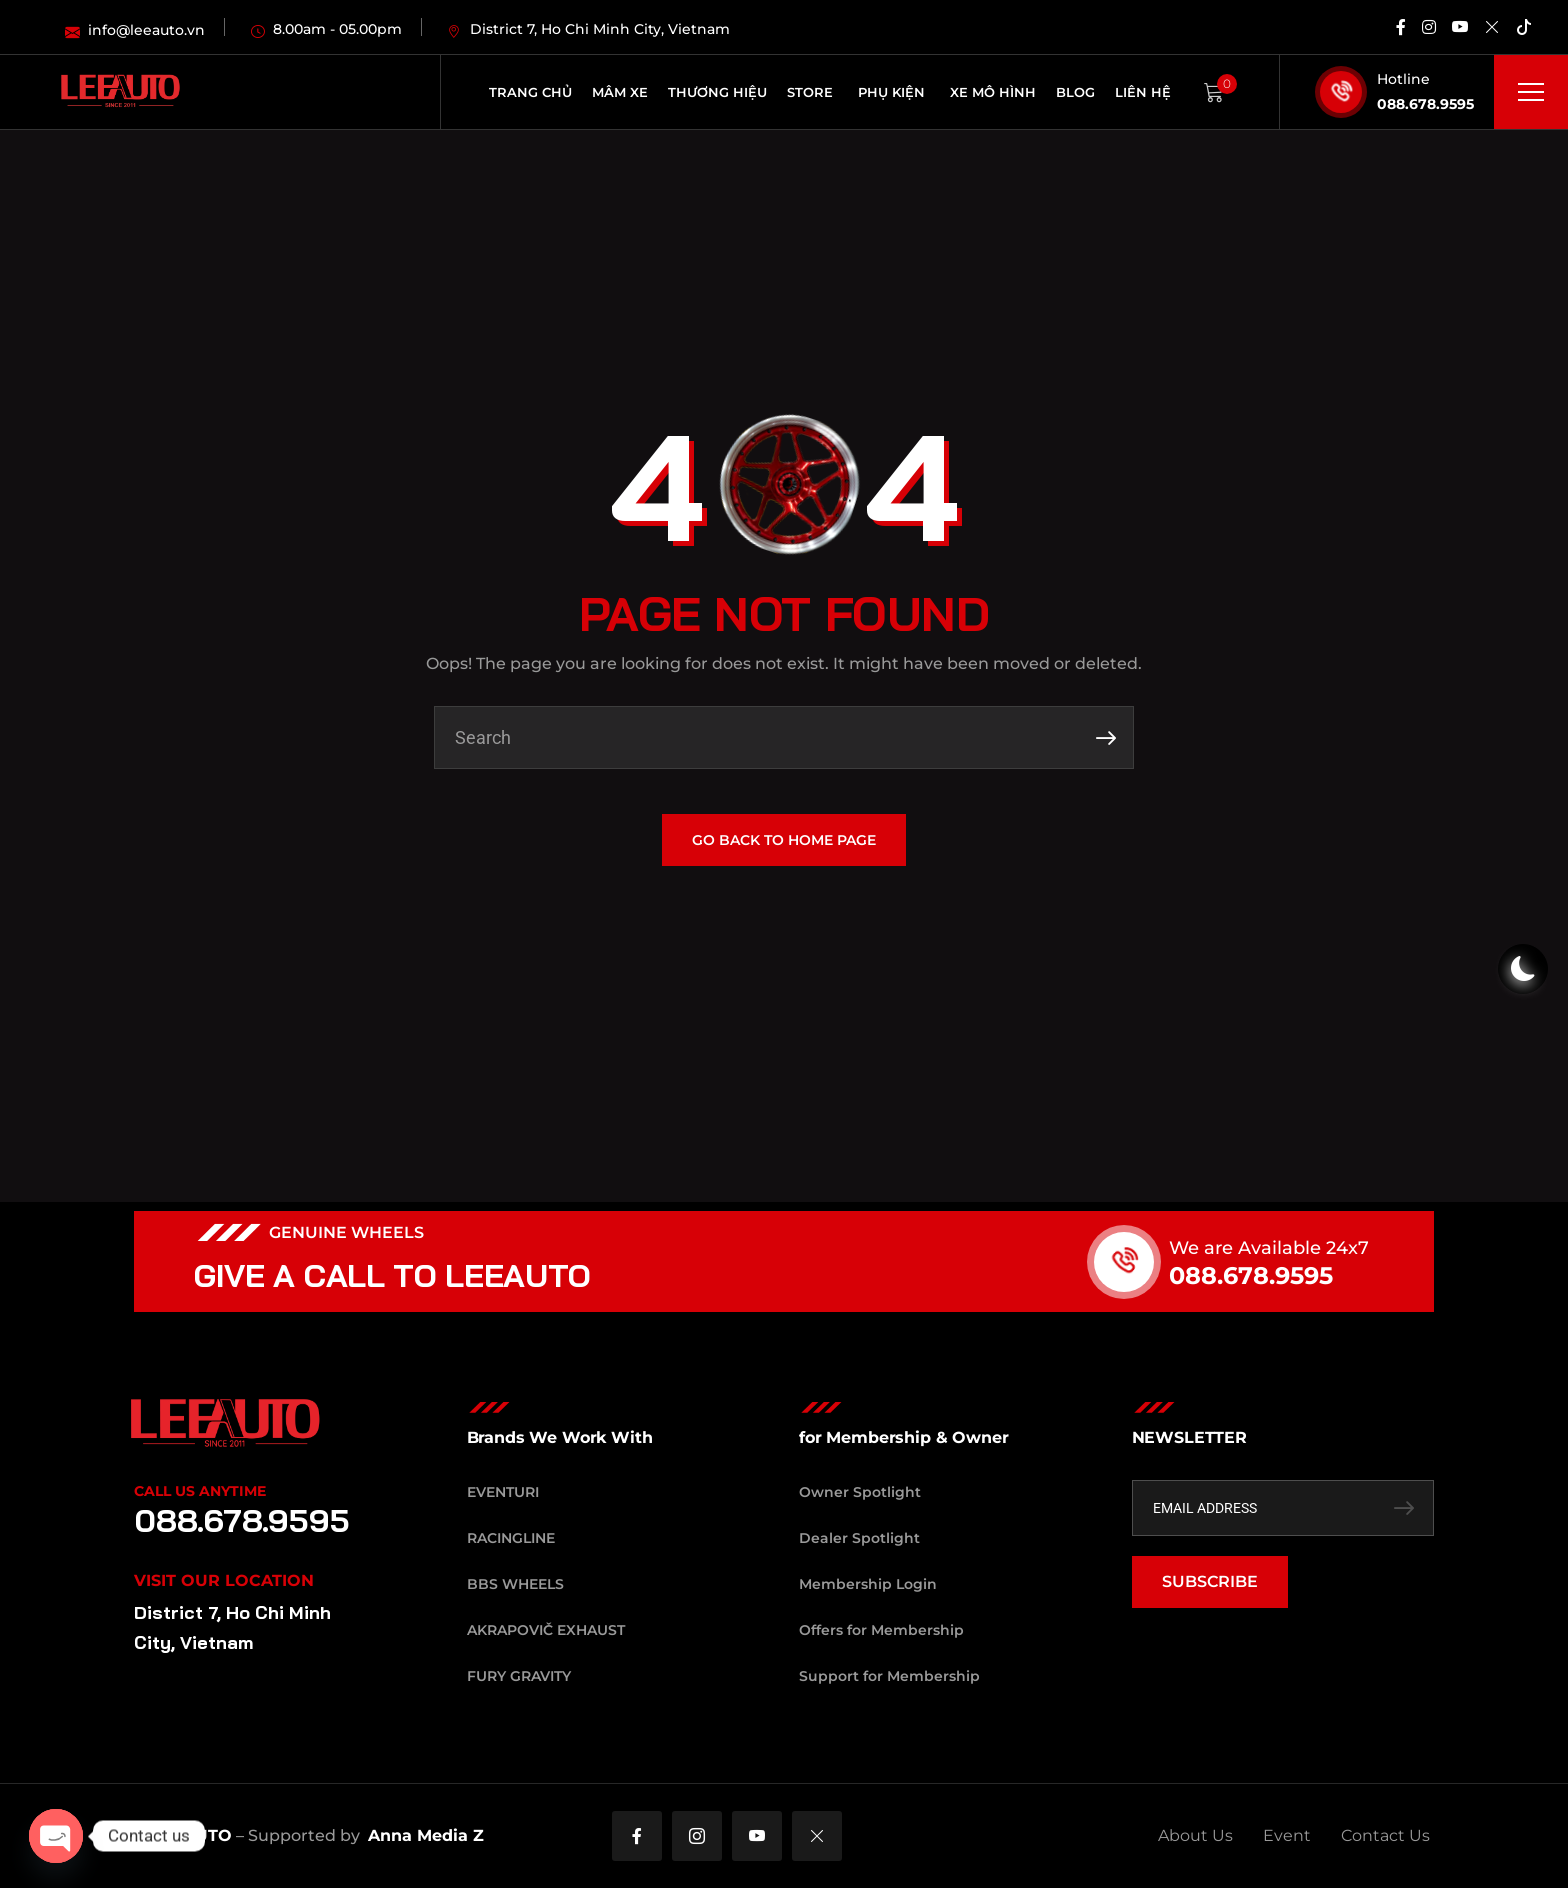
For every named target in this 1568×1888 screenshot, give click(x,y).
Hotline (1403, 79)
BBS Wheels (515, 1584)
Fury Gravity (519, 1676)
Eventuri (503, 1492)
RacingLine (511, 1538)
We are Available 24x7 (1294, 1248)
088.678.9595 (1425, 104)
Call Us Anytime (200, 1491)
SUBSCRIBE (1210, 1581)
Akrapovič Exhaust (546, 1630)
